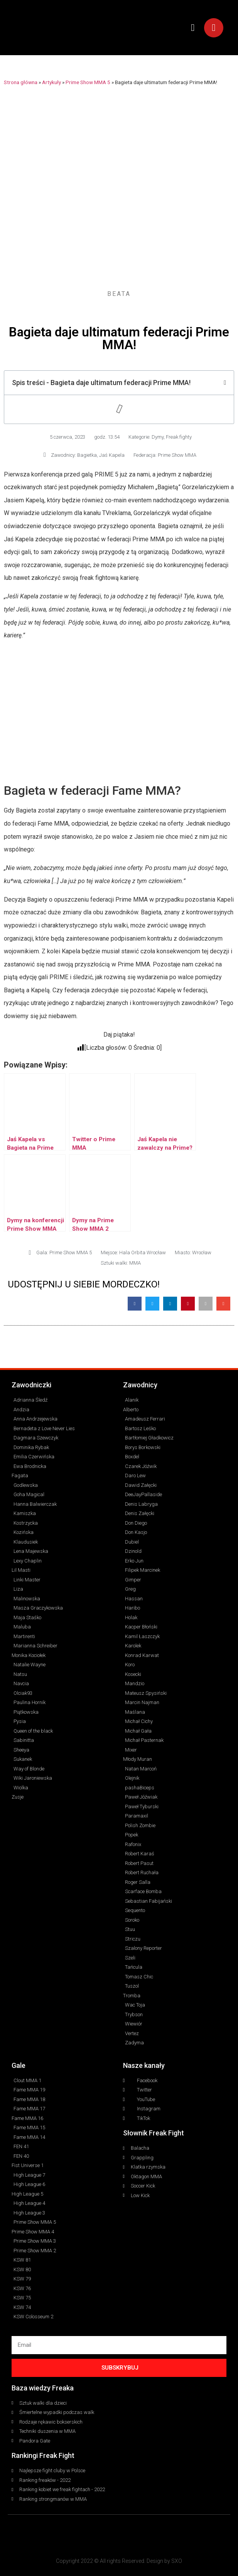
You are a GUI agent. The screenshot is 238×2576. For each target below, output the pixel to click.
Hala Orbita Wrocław (142, 1252)
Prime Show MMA (177, 455)
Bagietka (87, 455)
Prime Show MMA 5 (88, 82)
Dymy (158, 437)
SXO (176, 2561)
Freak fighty (179, 437)
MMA (135, 1263)
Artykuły (51, 82)
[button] (193, 27)
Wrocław (201, 1252)
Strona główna (20, 82)
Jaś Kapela (112, 455)
